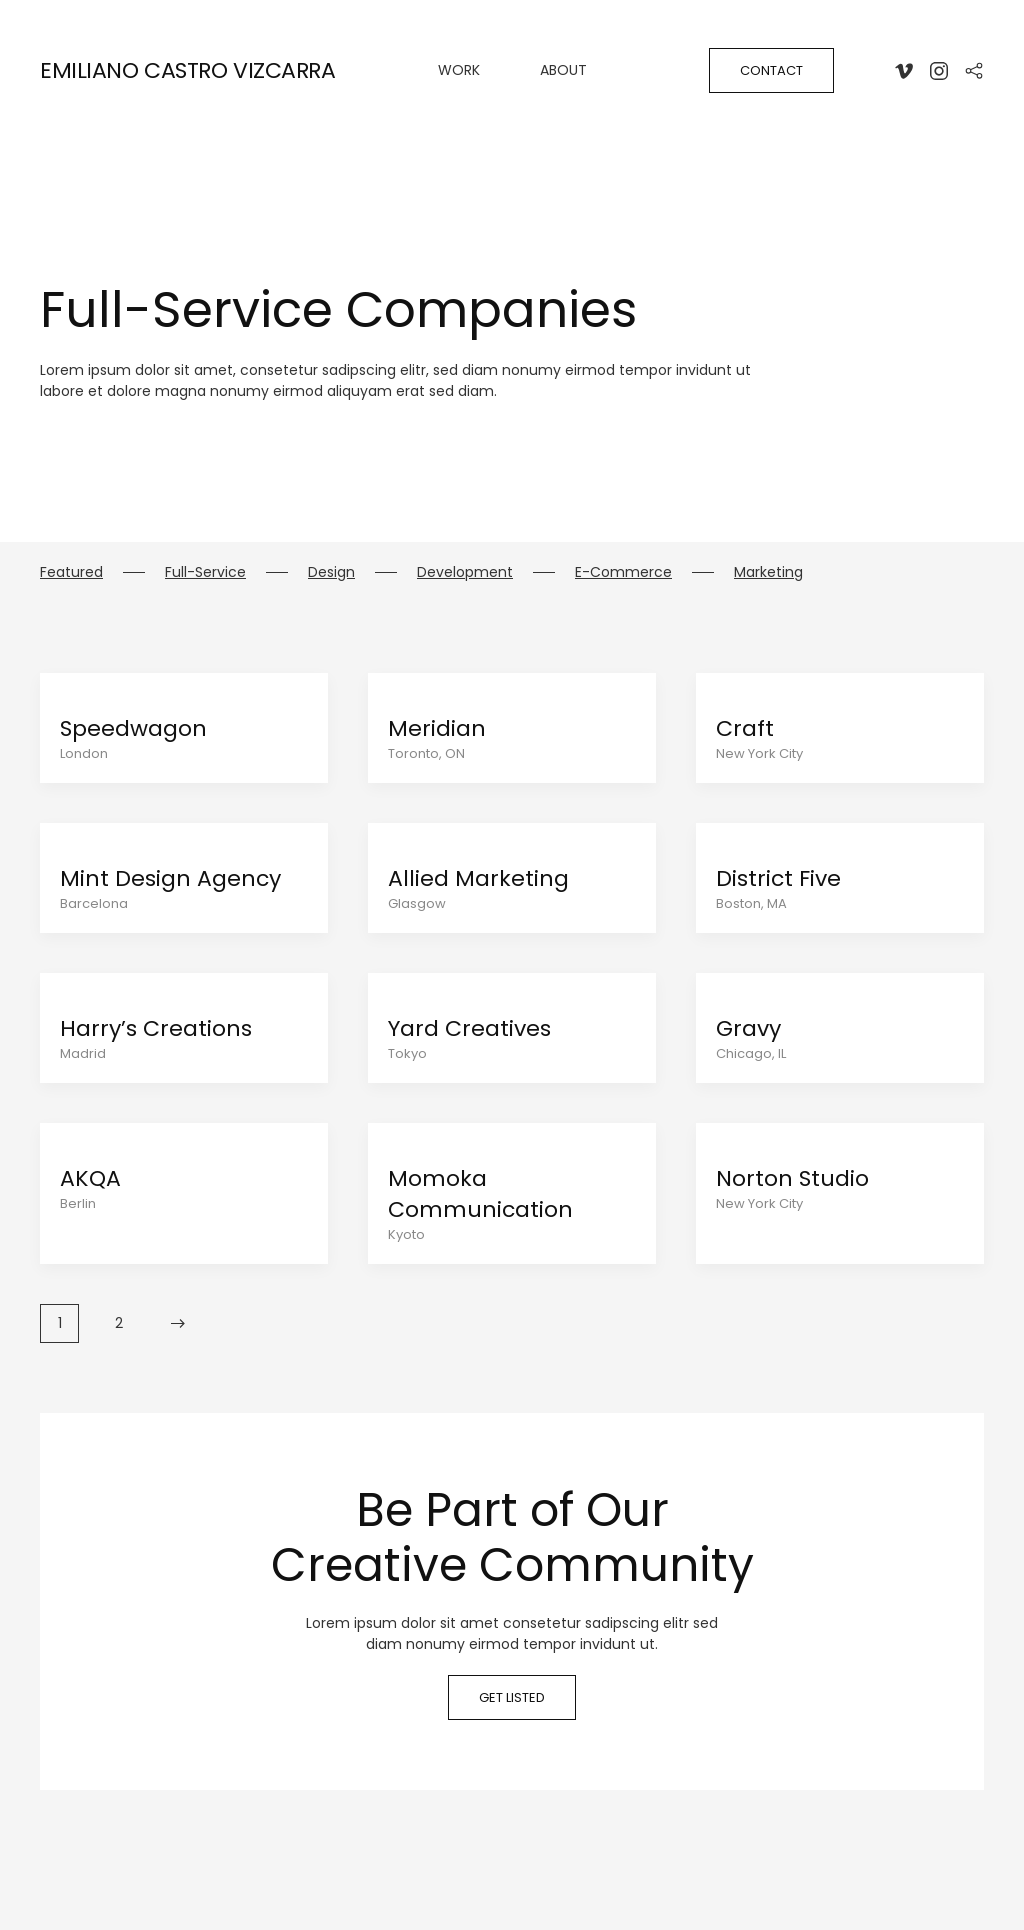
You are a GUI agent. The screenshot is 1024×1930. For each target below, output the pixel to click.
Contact (771, 70)
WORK (459, 70)
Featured (71, 572)
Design (331, 572)
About (563, 70)
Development (465, 572)
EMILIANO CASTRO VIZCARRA (187, 70)
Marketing (768, 572)
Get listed (512, 1697)
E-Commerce (623, 572)
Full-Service (205, 572)
